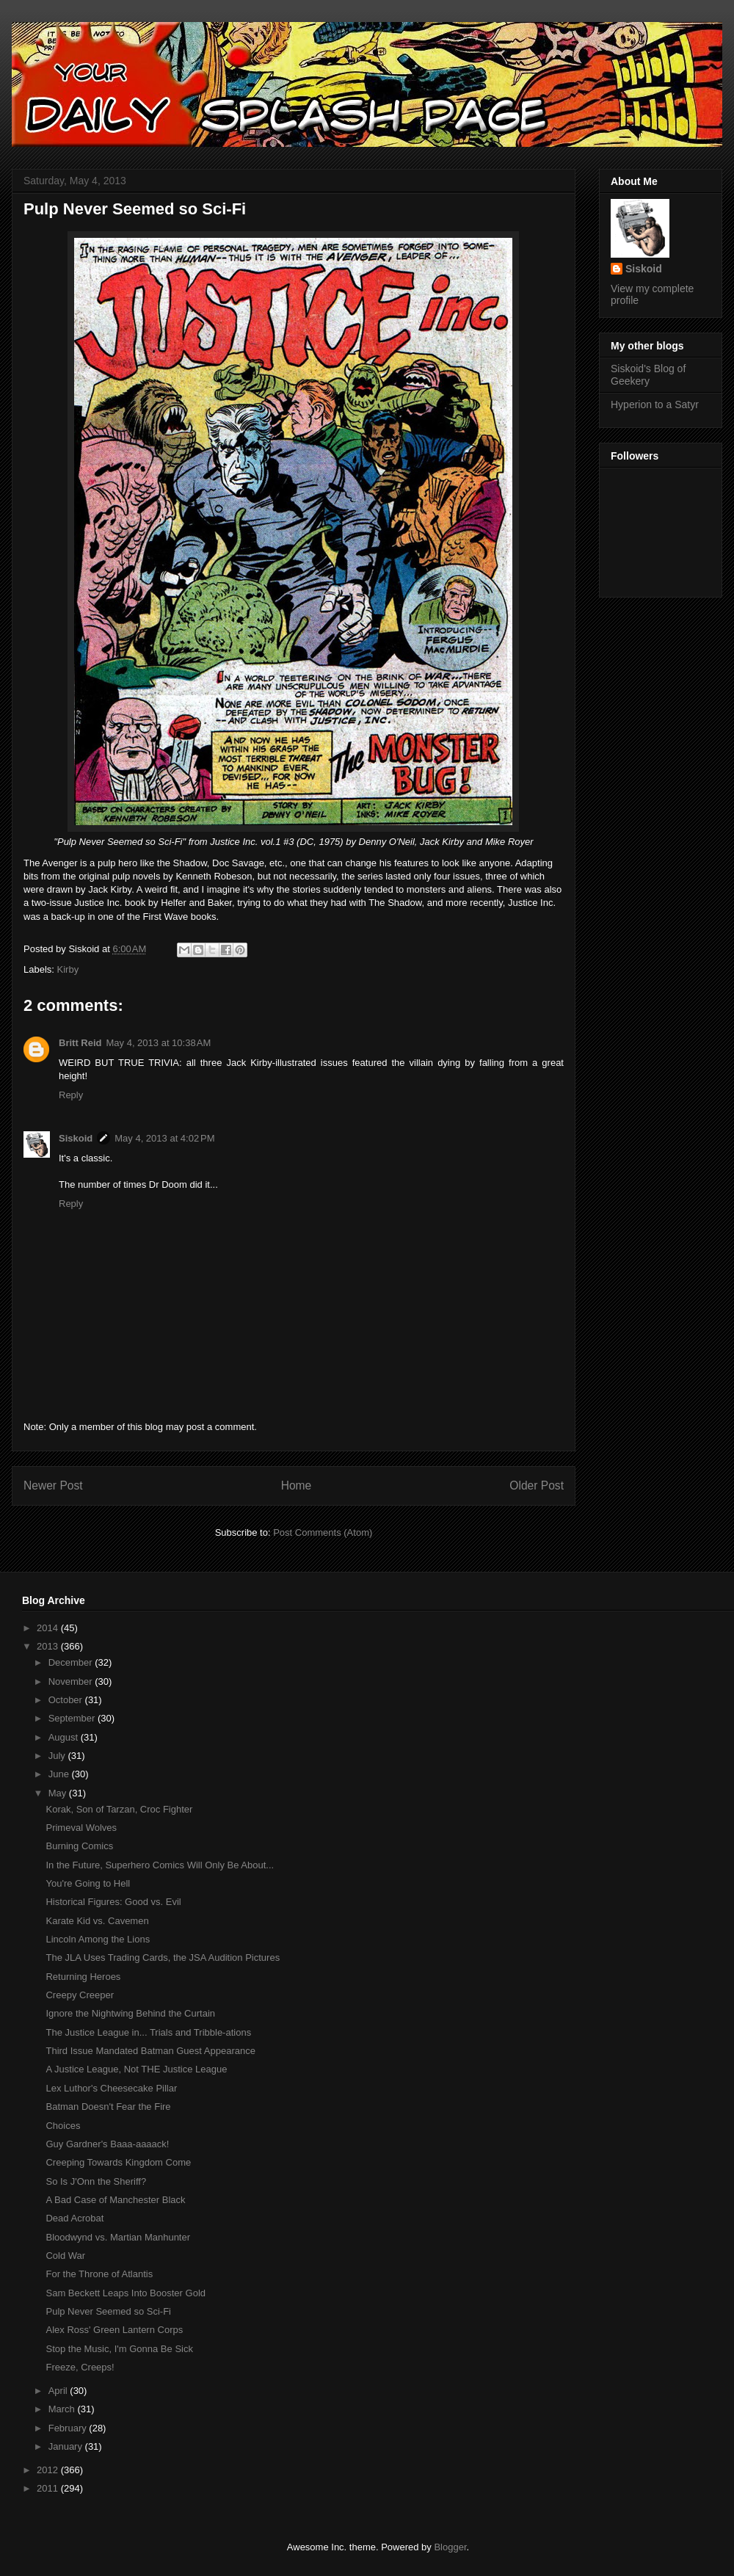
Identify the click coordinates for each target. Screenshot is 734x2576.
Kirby (68, 969)
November (71, 1681)
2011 (49, 2488)
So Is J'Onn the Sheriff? (96, 2181)
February (69, 2428)
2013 (49, 1646)
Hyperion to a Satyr (655, 404)
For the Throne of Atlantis (99, 2273)
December (71, 1662)
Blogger (450, 2547)
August (64, 1737)
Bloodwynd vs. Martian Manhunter (118, 2237)
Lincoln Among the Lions (98, 1939)
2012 (49, 2469)
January (66, 2446)
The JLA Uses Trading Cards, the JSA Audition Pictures (163, 1957)
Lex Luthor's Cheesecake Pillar (111, 2088)
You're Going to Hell (88, 1883)
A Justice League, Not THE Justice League (136, 2069)
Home (296, 1485)
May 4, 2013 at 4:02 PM (164, 1138)
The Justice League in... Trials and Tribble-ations (148, 2032)
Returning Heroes (83, 1976)
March (63, 2408)
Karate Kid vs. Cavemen (97, 1920)
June (60, 1773)
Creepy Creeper (80, 1994)
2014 (49, 1627)
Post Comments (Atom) (322, 1532)
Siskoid (75, 1138)
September (73, 1718)
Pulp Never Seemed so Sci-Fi (108, 2311)
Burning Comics (79, 1845)
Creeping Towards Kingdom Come (118, 2162)
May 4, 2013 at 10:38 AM (158, 1042)
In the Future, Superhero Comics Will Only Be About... (160, 1865)
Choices (63, 2125)
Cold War (65, 2255)
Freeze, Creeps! (80, 2367)
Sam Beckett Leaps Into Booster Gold (126, 2293)
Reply (71, 1094)
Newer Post (53, 1485)
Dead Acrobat (74, 2218)
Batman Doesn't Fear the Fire (108, 2106)
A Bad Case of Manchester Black (115, 2199)
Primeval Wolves (81, 1827)
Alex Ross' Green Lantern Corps (114, 2329)
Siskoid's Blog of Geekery (648, 375)
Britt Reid (80, 1042)
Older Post (536, 1485)
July (58, 1755)
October (66, 1699)
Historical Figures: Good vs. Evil (113, 1901)
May (58, 1793)
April (59, 2390)
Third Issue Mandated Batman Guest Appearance (150, 2050)
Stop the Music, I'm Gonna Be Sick (119, 2348)
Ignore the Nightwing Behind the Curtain (130, 2013)
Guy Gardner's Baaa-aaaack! (107, 2143)
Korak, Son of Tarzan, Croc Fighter (119, 1809)
